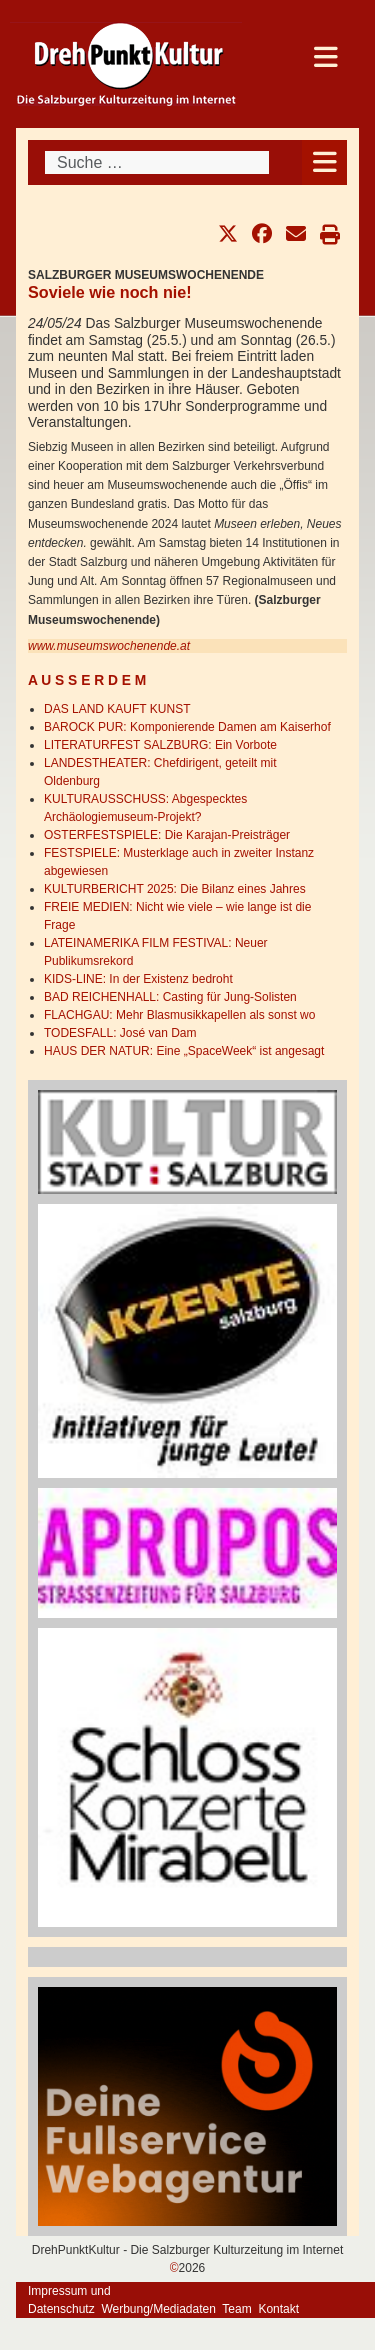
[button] (228, 234)
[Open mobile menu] (324, 162)
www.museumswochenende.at (109, 646)
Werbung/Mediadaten (158, 2309)
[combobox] (157, 162)
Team (236, 2309)
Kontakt (278, 2309)
